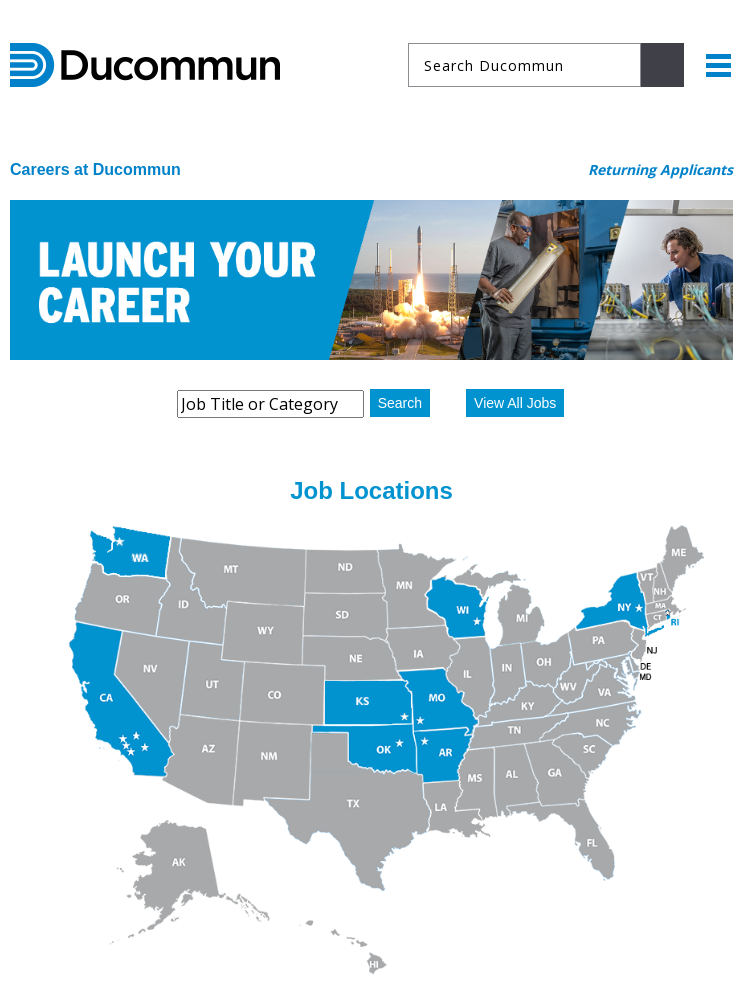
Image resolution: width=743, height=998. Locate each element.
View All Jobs (515, 403)
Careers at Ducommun (95, 169)
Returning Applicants (660, 169)
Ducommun (145, 65)
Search (400, 403)
